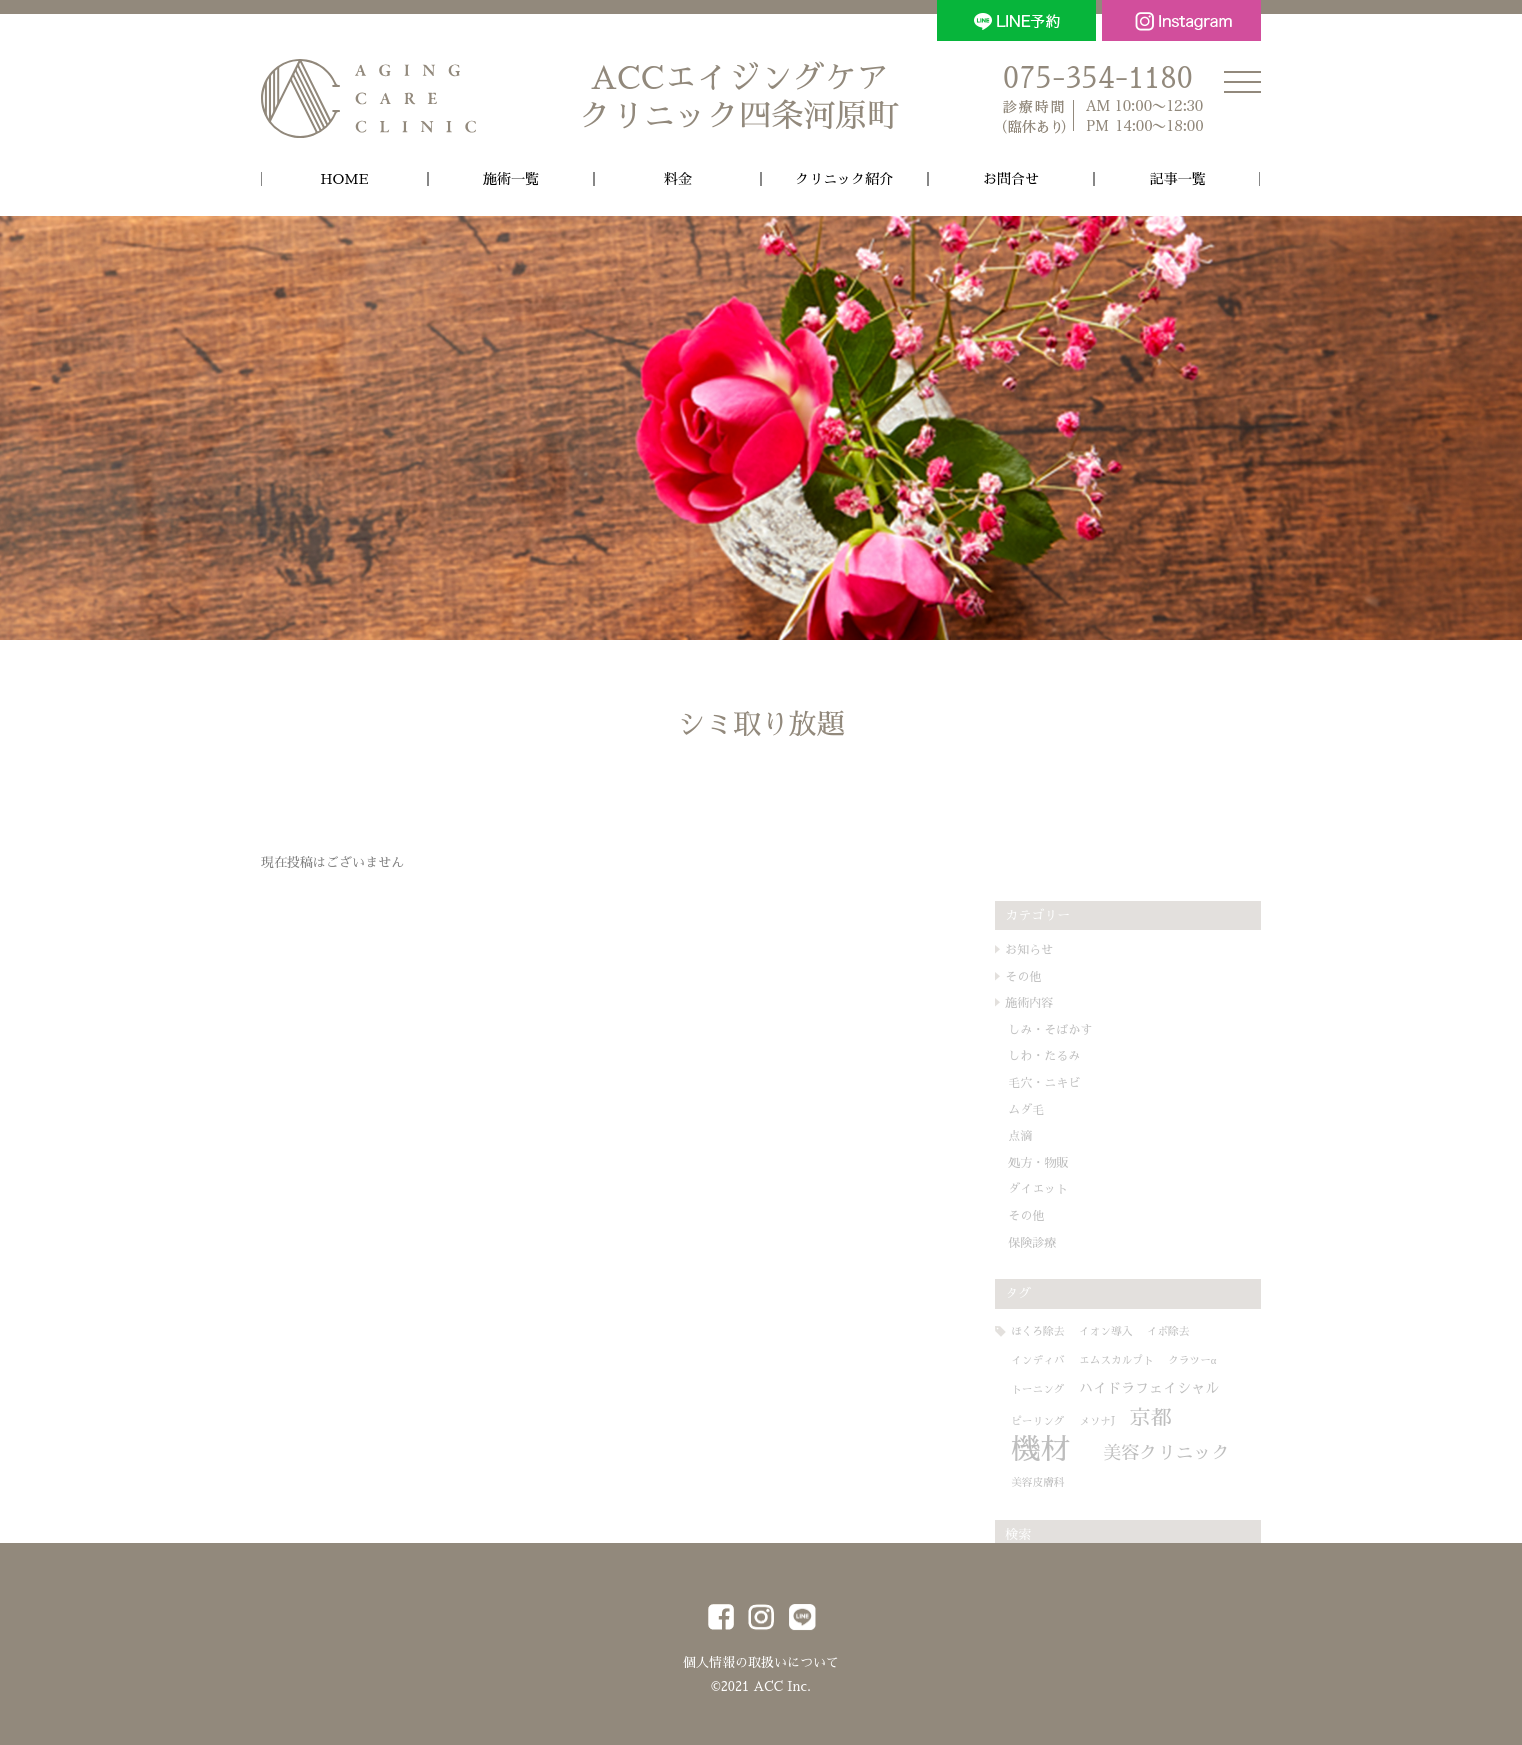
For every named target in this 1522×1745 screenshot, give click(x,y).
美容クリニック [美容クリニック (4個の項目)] (1100, 1478)
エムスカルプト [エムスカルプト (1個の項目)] (1142, 1360)
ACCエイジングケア (739, 99)
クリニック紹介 (844, 179)
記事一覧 (1178, 179)
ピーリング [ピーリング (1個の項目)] (1063, 1421)
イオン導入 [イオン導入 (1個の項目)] (1131, 1331)
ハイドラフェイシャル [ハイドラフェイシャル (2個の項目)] (1175, 1389)
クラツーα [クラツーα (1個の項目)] (1218, 1360)
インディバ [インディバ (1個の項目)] (1063, 1360)
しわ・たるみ (1070, 1057)
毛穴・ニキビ (1070, 1083)
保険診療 (1058, 1243)
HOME (344, 179)
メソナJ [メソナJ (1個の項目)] (1123, 1421)
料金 (678, 179)
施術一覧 (511, 179)
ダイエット (1064, 1190)
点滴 (1046, 1136)
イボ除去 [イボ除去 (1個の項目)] (1194, 1331)
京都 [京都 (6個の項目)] (1177, 1418)
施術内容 (1055, 1003)
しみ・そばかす (1076, 1030)
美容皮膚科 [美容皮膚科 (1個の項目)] (1212, 1480)
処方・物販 (1064, 1163)
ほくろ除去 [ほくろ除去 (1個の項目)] (1063, 1331)
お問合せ (1011, 179)
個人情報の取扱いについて (761, 1659)
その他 (1049, 977)
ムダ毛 (1052, 1110)
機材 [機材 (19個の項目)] (1066, 1449)
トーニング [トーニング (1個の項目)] (1063, 1390)
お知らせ (1055, 950)
